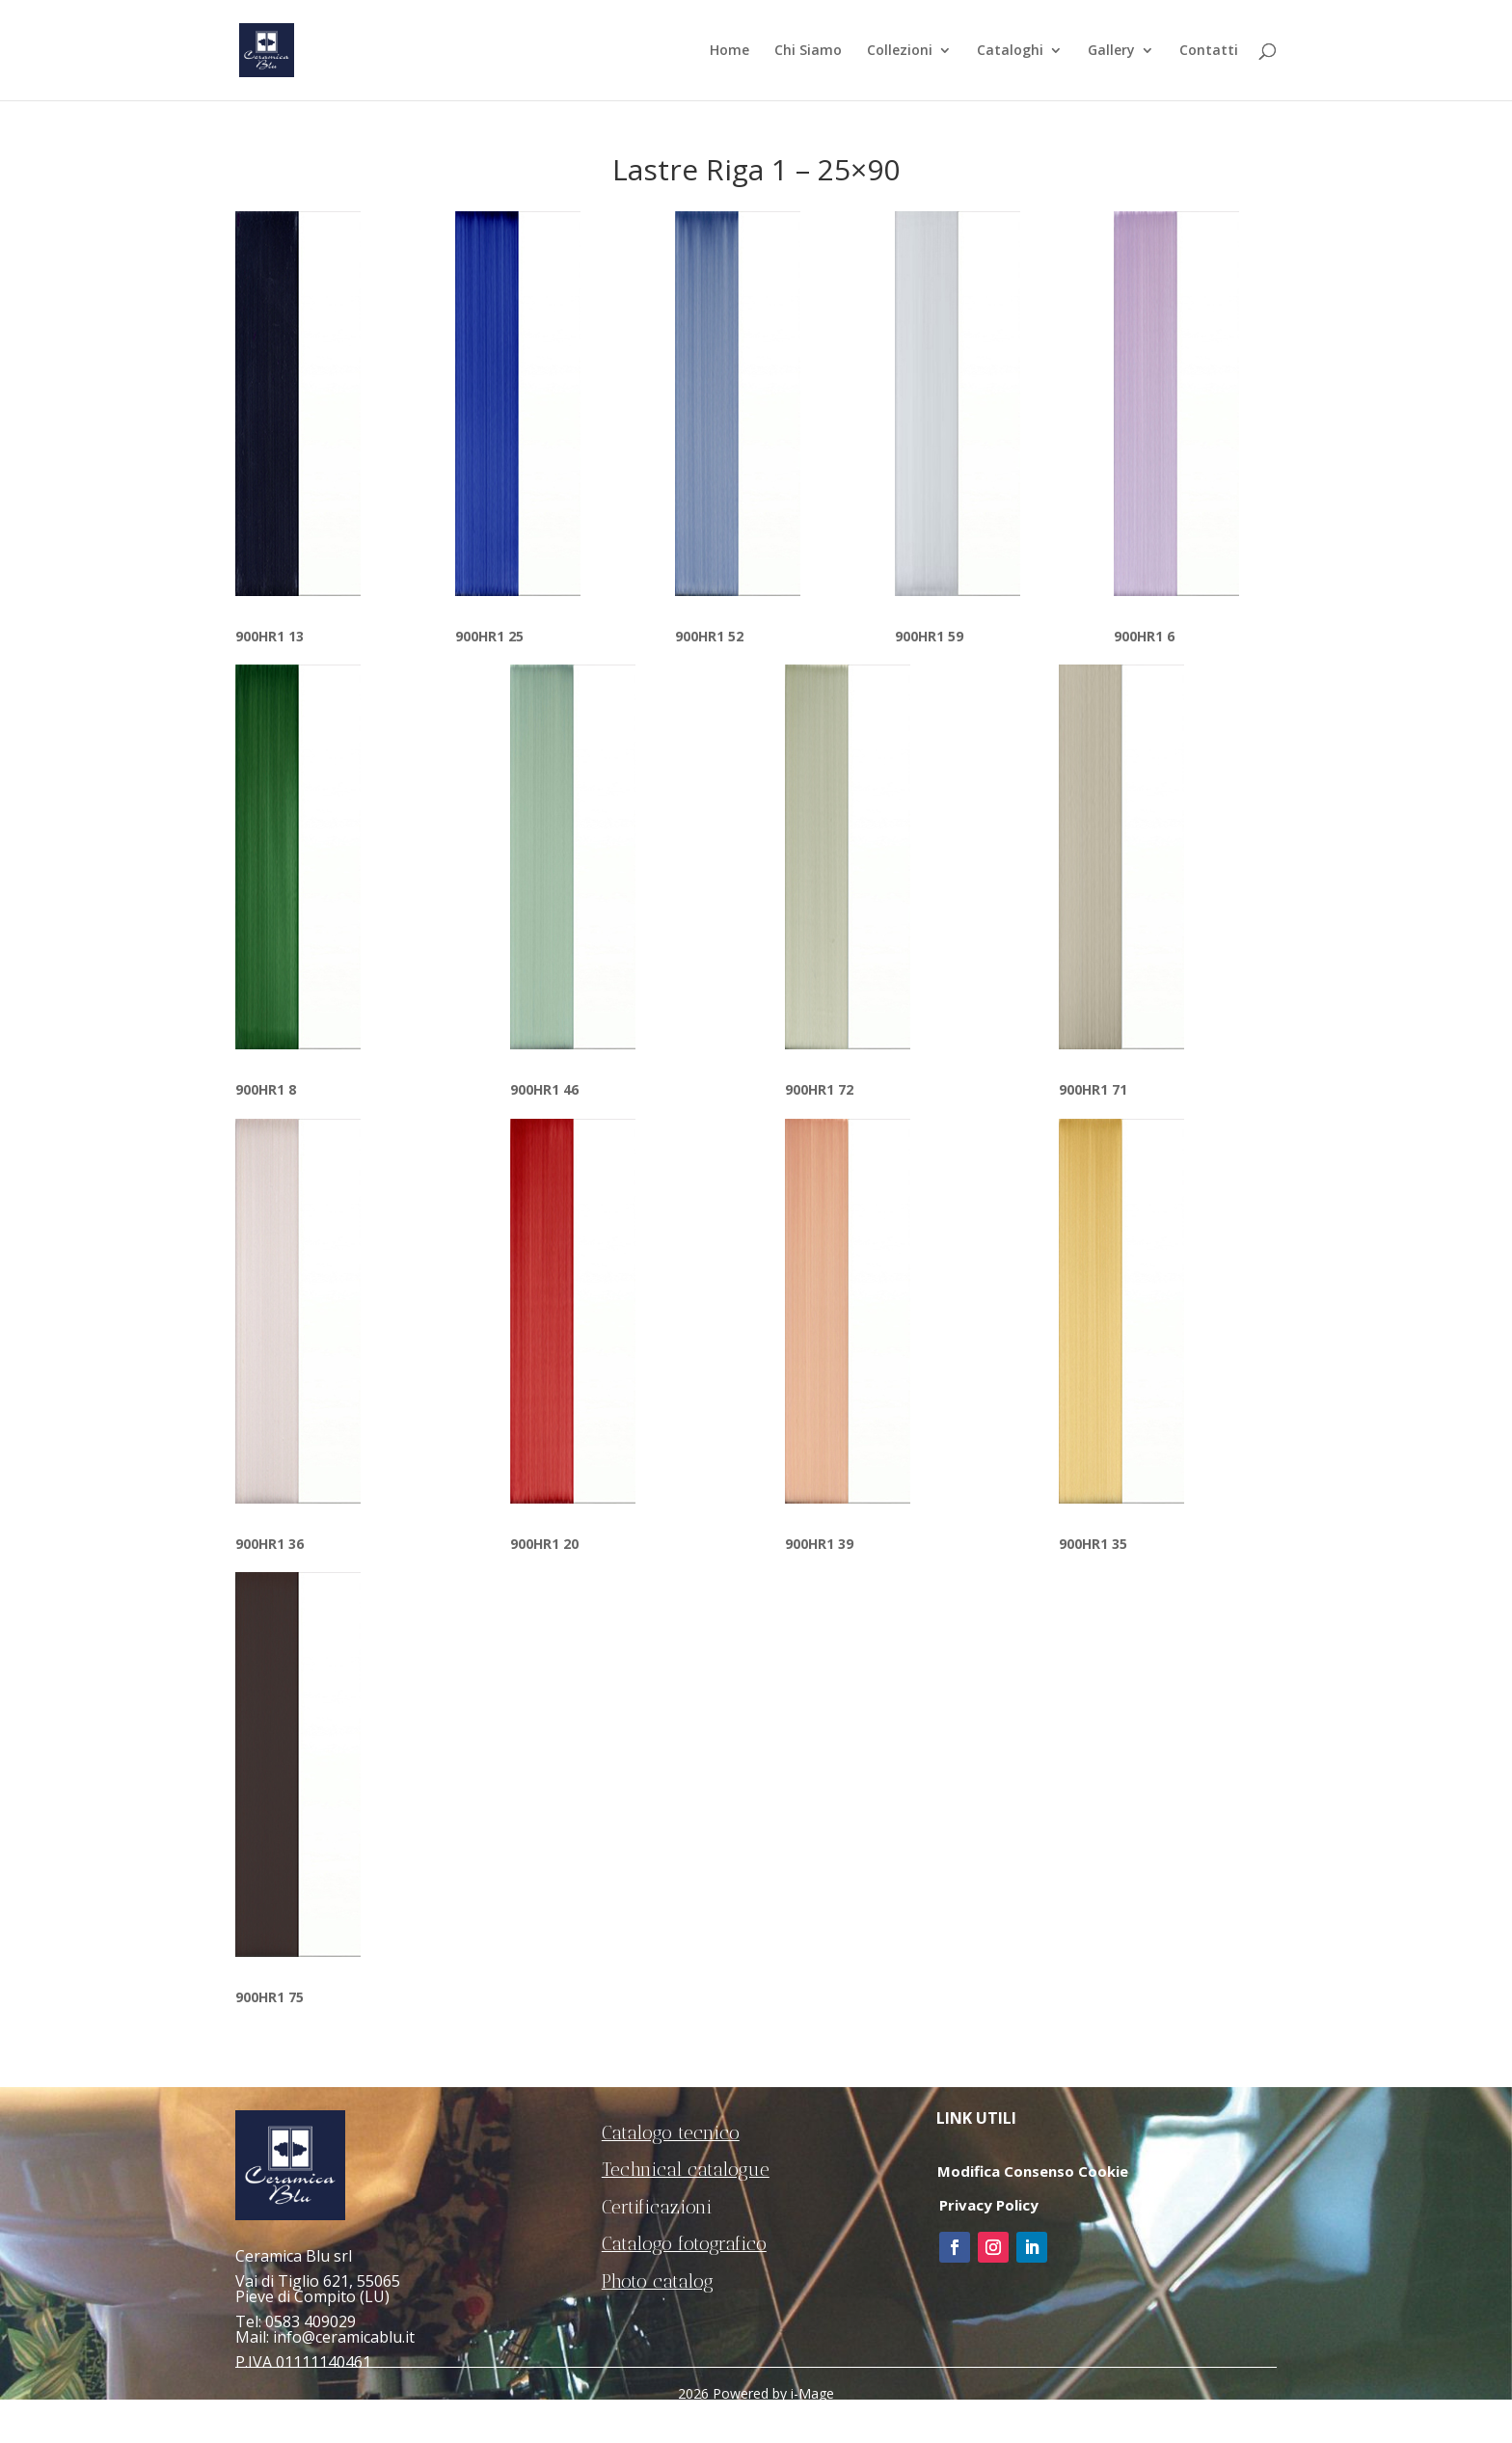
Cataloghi (1010, 51)
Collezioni (899, 51)
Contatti (1208, 51)
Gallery (1111, 51)
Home (729, 51)
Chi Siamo (808, 51)
